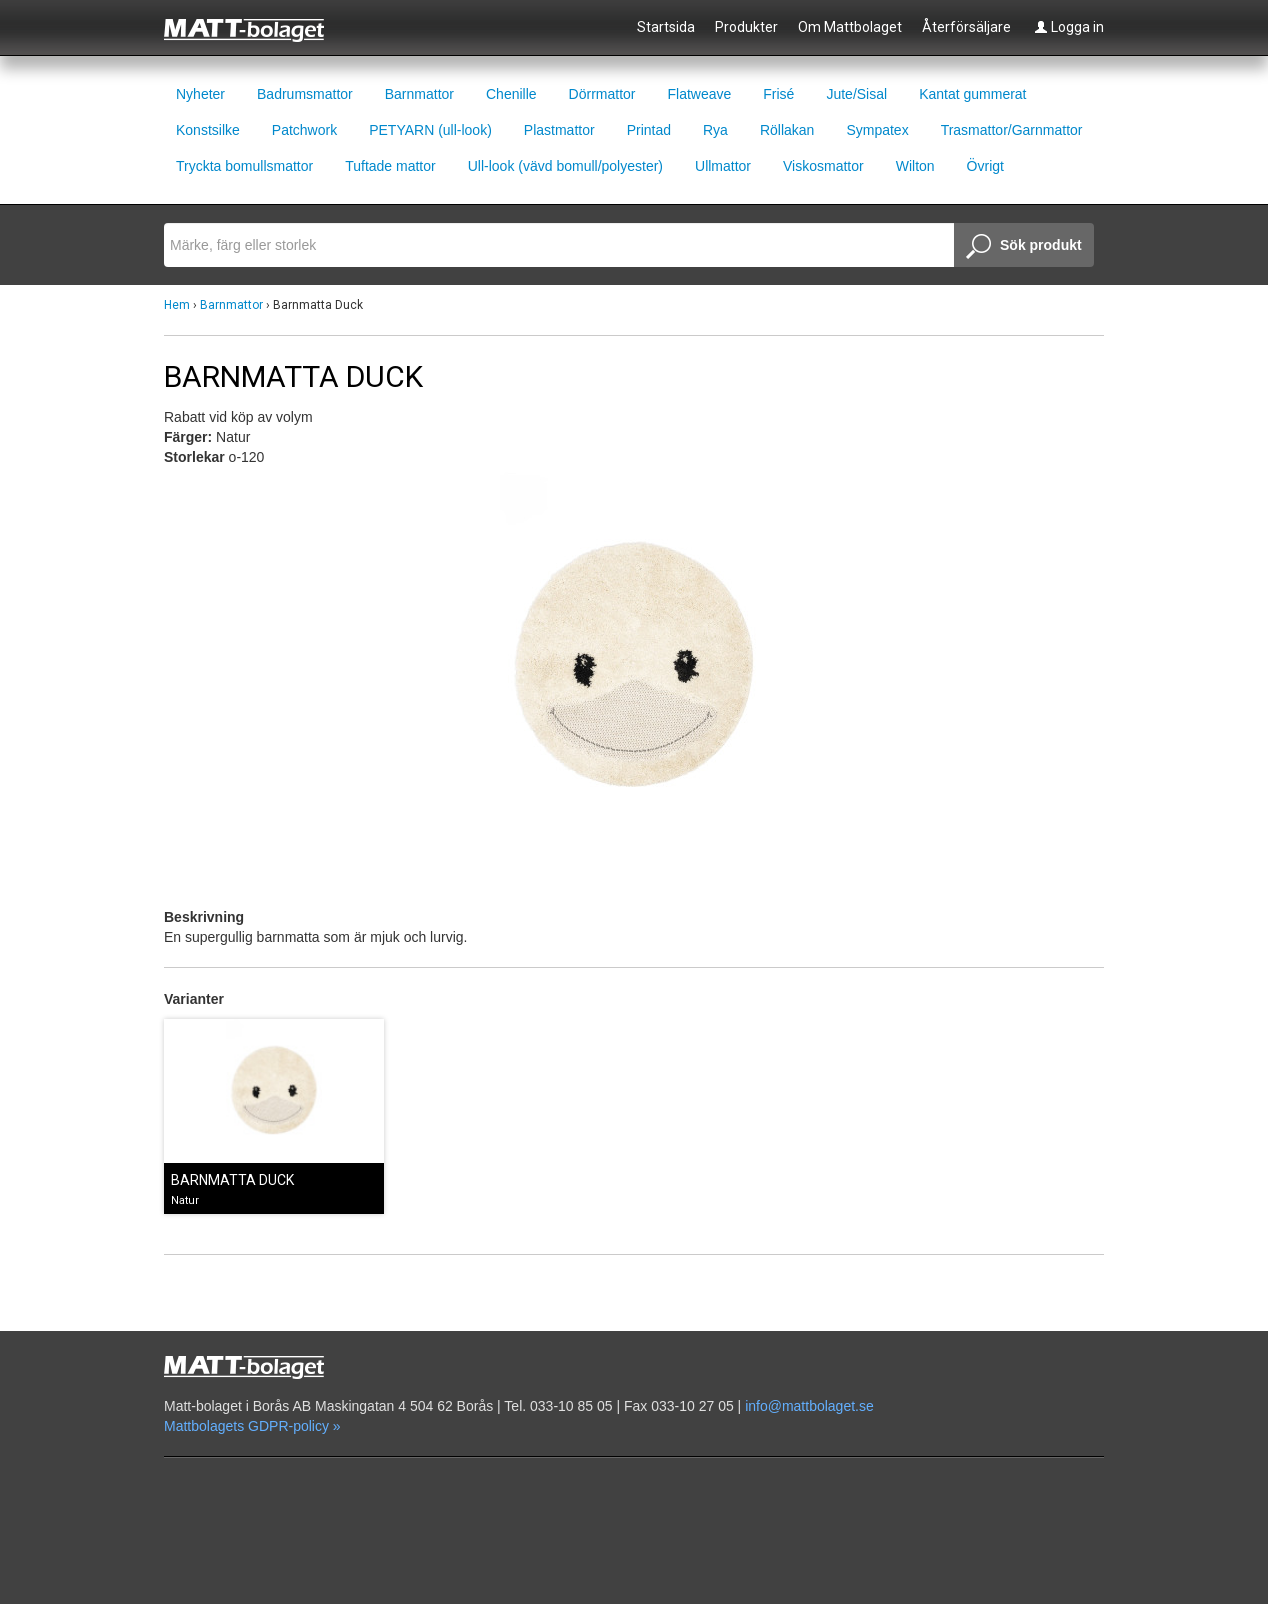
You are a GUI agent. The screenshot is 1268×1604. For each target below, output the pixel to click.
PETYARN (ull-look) (430, 130)
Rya (715, 130)
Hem (177, 305)
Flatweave (699, 94)
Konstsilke (208, 130)
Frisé (778, 94)
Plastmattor (559, 130)
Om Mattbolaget (850, 27)
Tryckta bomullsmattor (244, 166)
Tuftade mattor (390, 166)
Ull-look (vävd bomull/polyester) (565, 166)
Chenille (511, 94)
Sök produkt (1024, 247)
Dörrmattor (602, 94)
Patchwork (304, 130)
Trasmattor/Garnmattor (1012, 130)
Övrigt (985, 166)
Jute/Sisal (856, 94)
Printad (649, 130)
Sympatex (877, 130)
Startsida (666, 27)
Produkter (746, 27)
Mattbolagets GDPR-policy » (252, 1426)
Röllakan (787, 130)
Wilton (915, 166)
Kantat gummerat (972, 94)
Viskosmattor (823, 166)
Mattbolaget (255, 29)
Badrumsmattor (305, 94)
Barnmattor (419, 94)
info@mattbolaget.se (809, 1406)
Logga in (1069, 27)
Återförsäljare (966, 27)
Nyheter (200, 94)
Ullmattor (723, 166)
